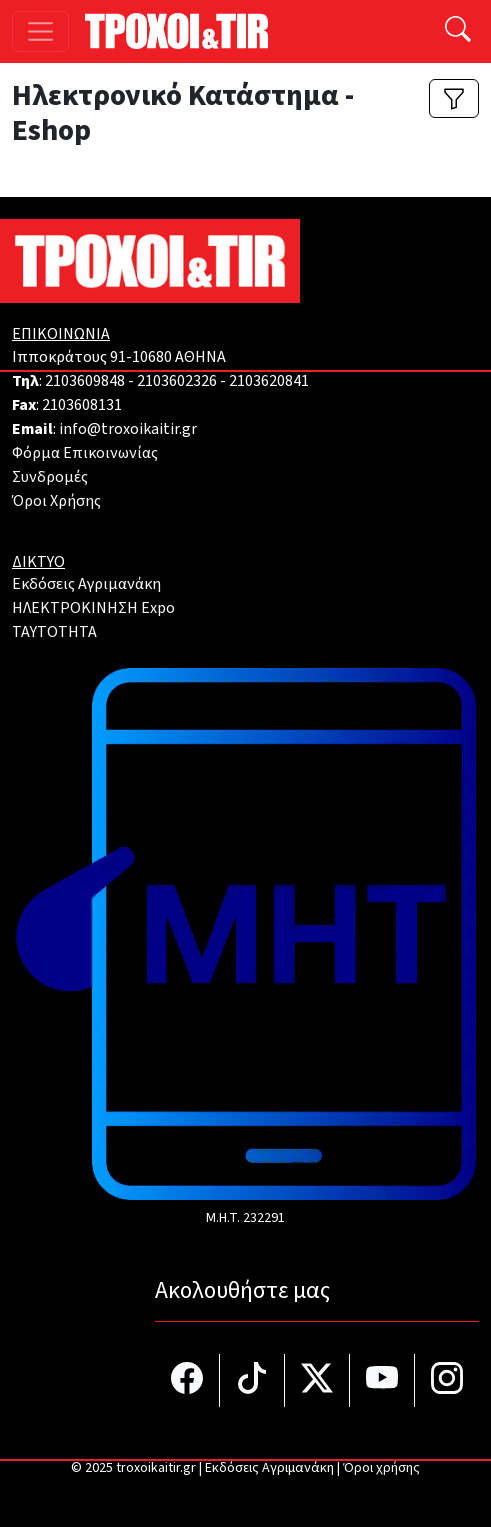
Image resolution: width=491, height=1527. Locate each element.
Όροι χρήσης (381, 1468)
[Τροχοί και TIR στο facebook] (187, 1380)
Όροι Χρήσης (56, 501)
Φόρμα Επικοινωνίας (85, 453)
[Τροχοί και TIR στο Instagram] (447, 1380)
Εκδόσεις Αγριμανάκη (86, 584)
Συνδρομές (50, 477)
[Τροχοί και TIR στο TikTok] (252, 1380)
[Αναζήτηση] (458, 31)
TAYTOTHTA (54, 632)
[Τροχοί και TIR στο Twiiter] (317, 1380)
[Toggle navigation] (40, 31)
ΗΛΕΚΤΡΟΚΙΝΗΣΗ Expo (93, 608)
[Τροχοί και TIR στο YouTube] (382, 1380)
